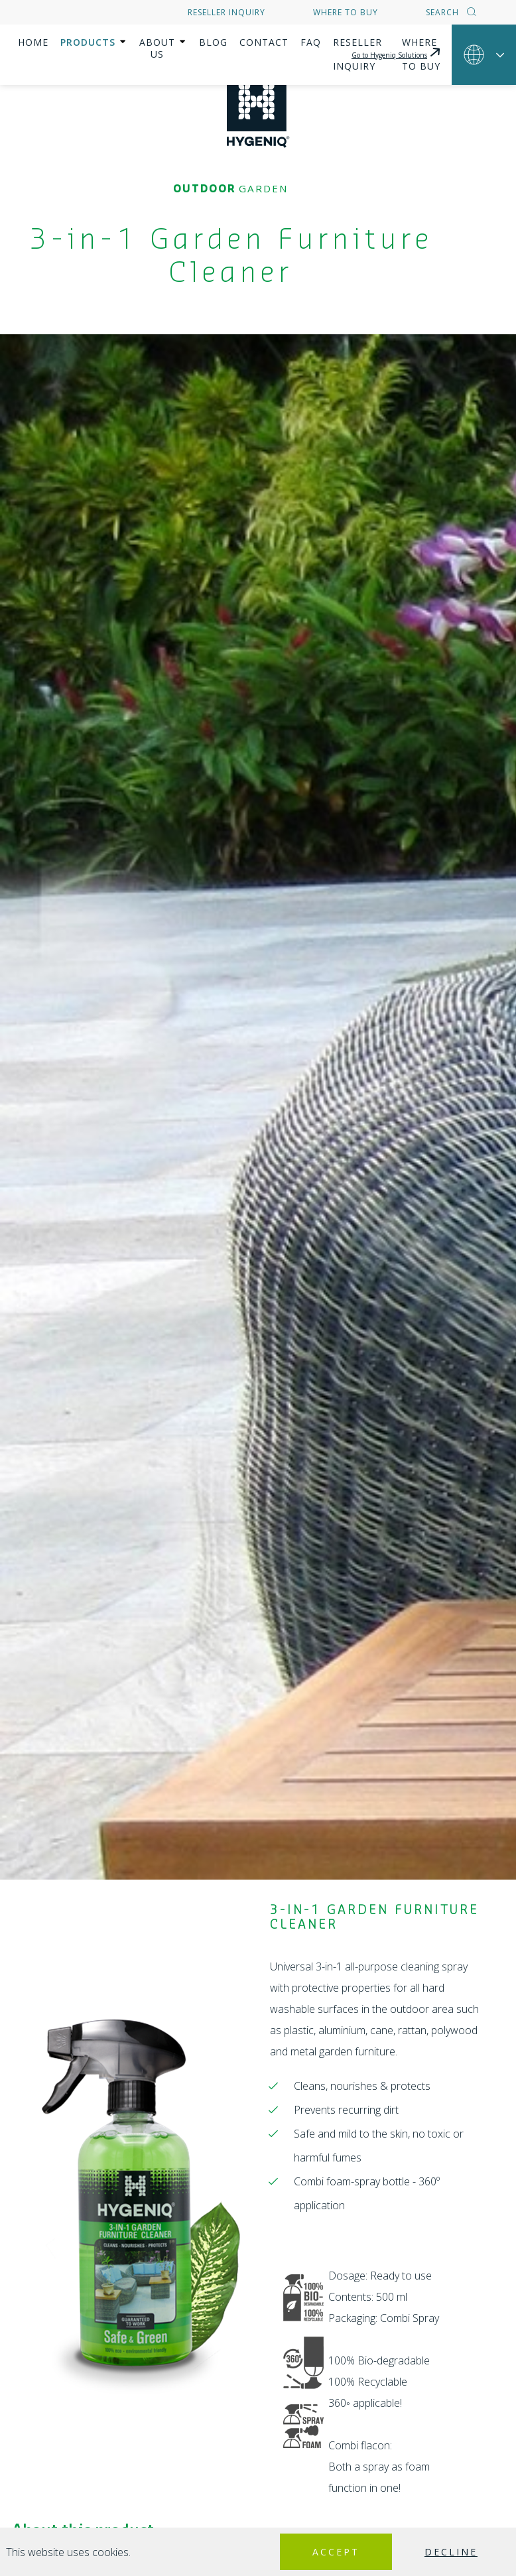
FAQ (327, 42)
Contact (280, 42)
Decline (447, 2551)
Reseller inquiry (226, 12)
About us (165, 42)
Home (33, 42)
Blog (230, 42)
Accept (326, 2551)
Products (87, 42)
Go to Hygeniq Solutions (397, 40)
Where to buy (345, 12)
